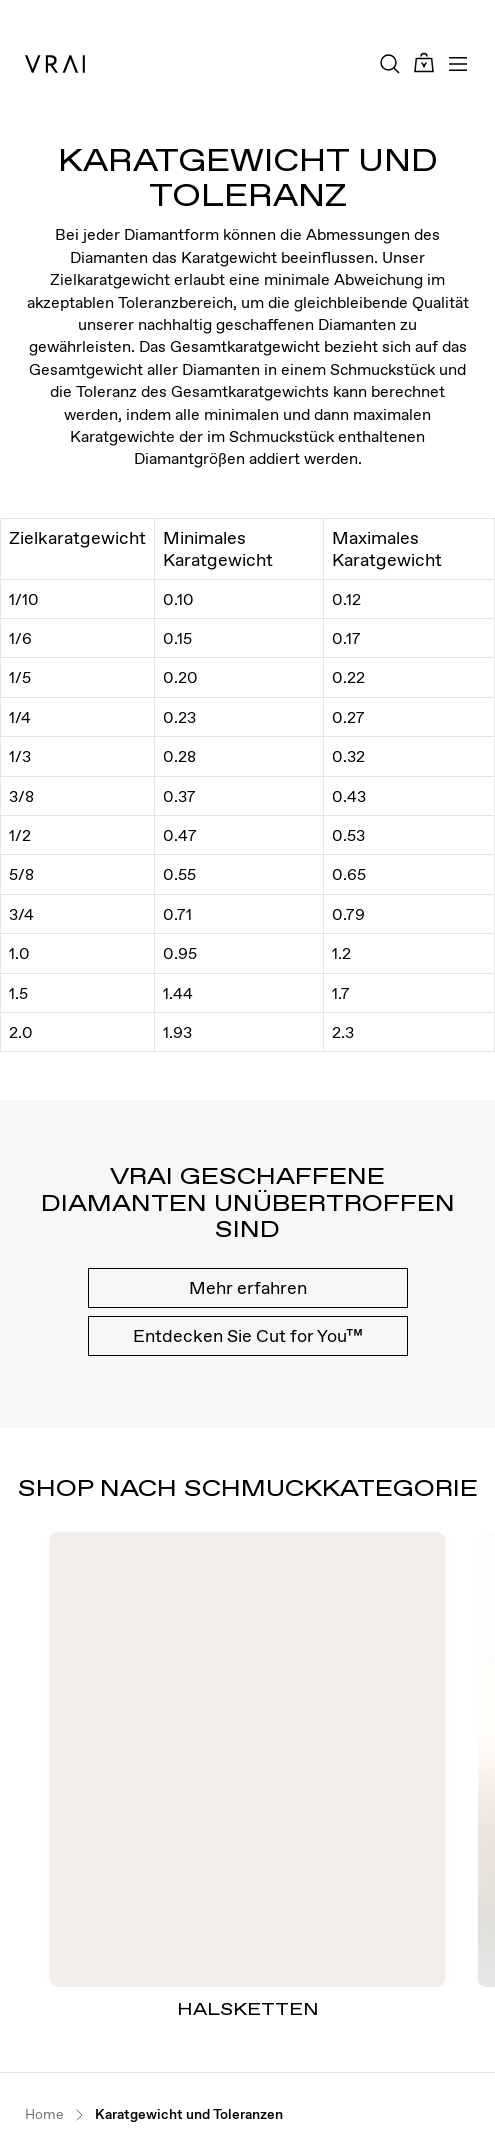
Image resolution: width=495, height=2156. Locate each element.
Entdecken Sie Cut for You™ (248, 1335)
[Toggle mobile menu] (458, 64)
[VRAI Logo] (55, 64)
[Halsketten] (248, 1759)
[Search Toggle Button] (390, 64)
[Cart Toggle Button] (424, 63)
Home (44, 2114)
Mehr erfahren (248, 1287)
